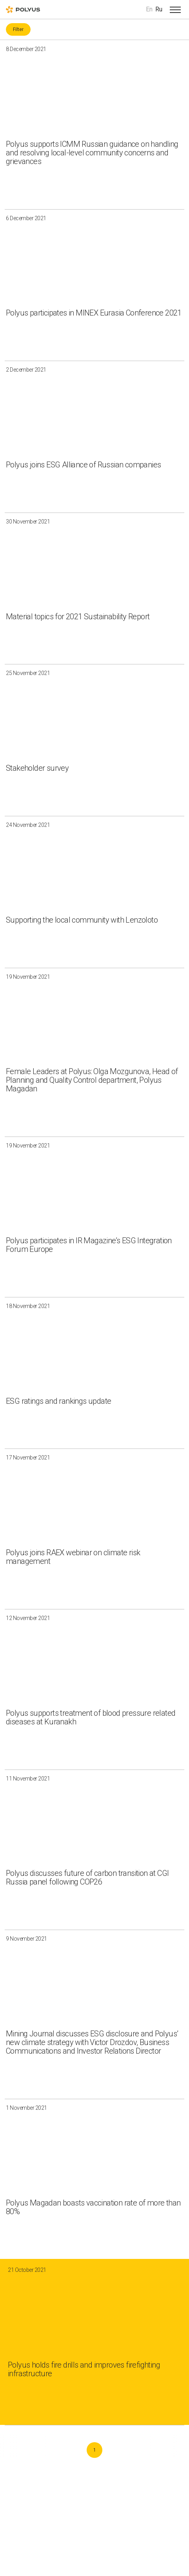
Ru (158, 9)
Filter (18, 29)
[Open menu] (175, 9)
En (149, 9)
